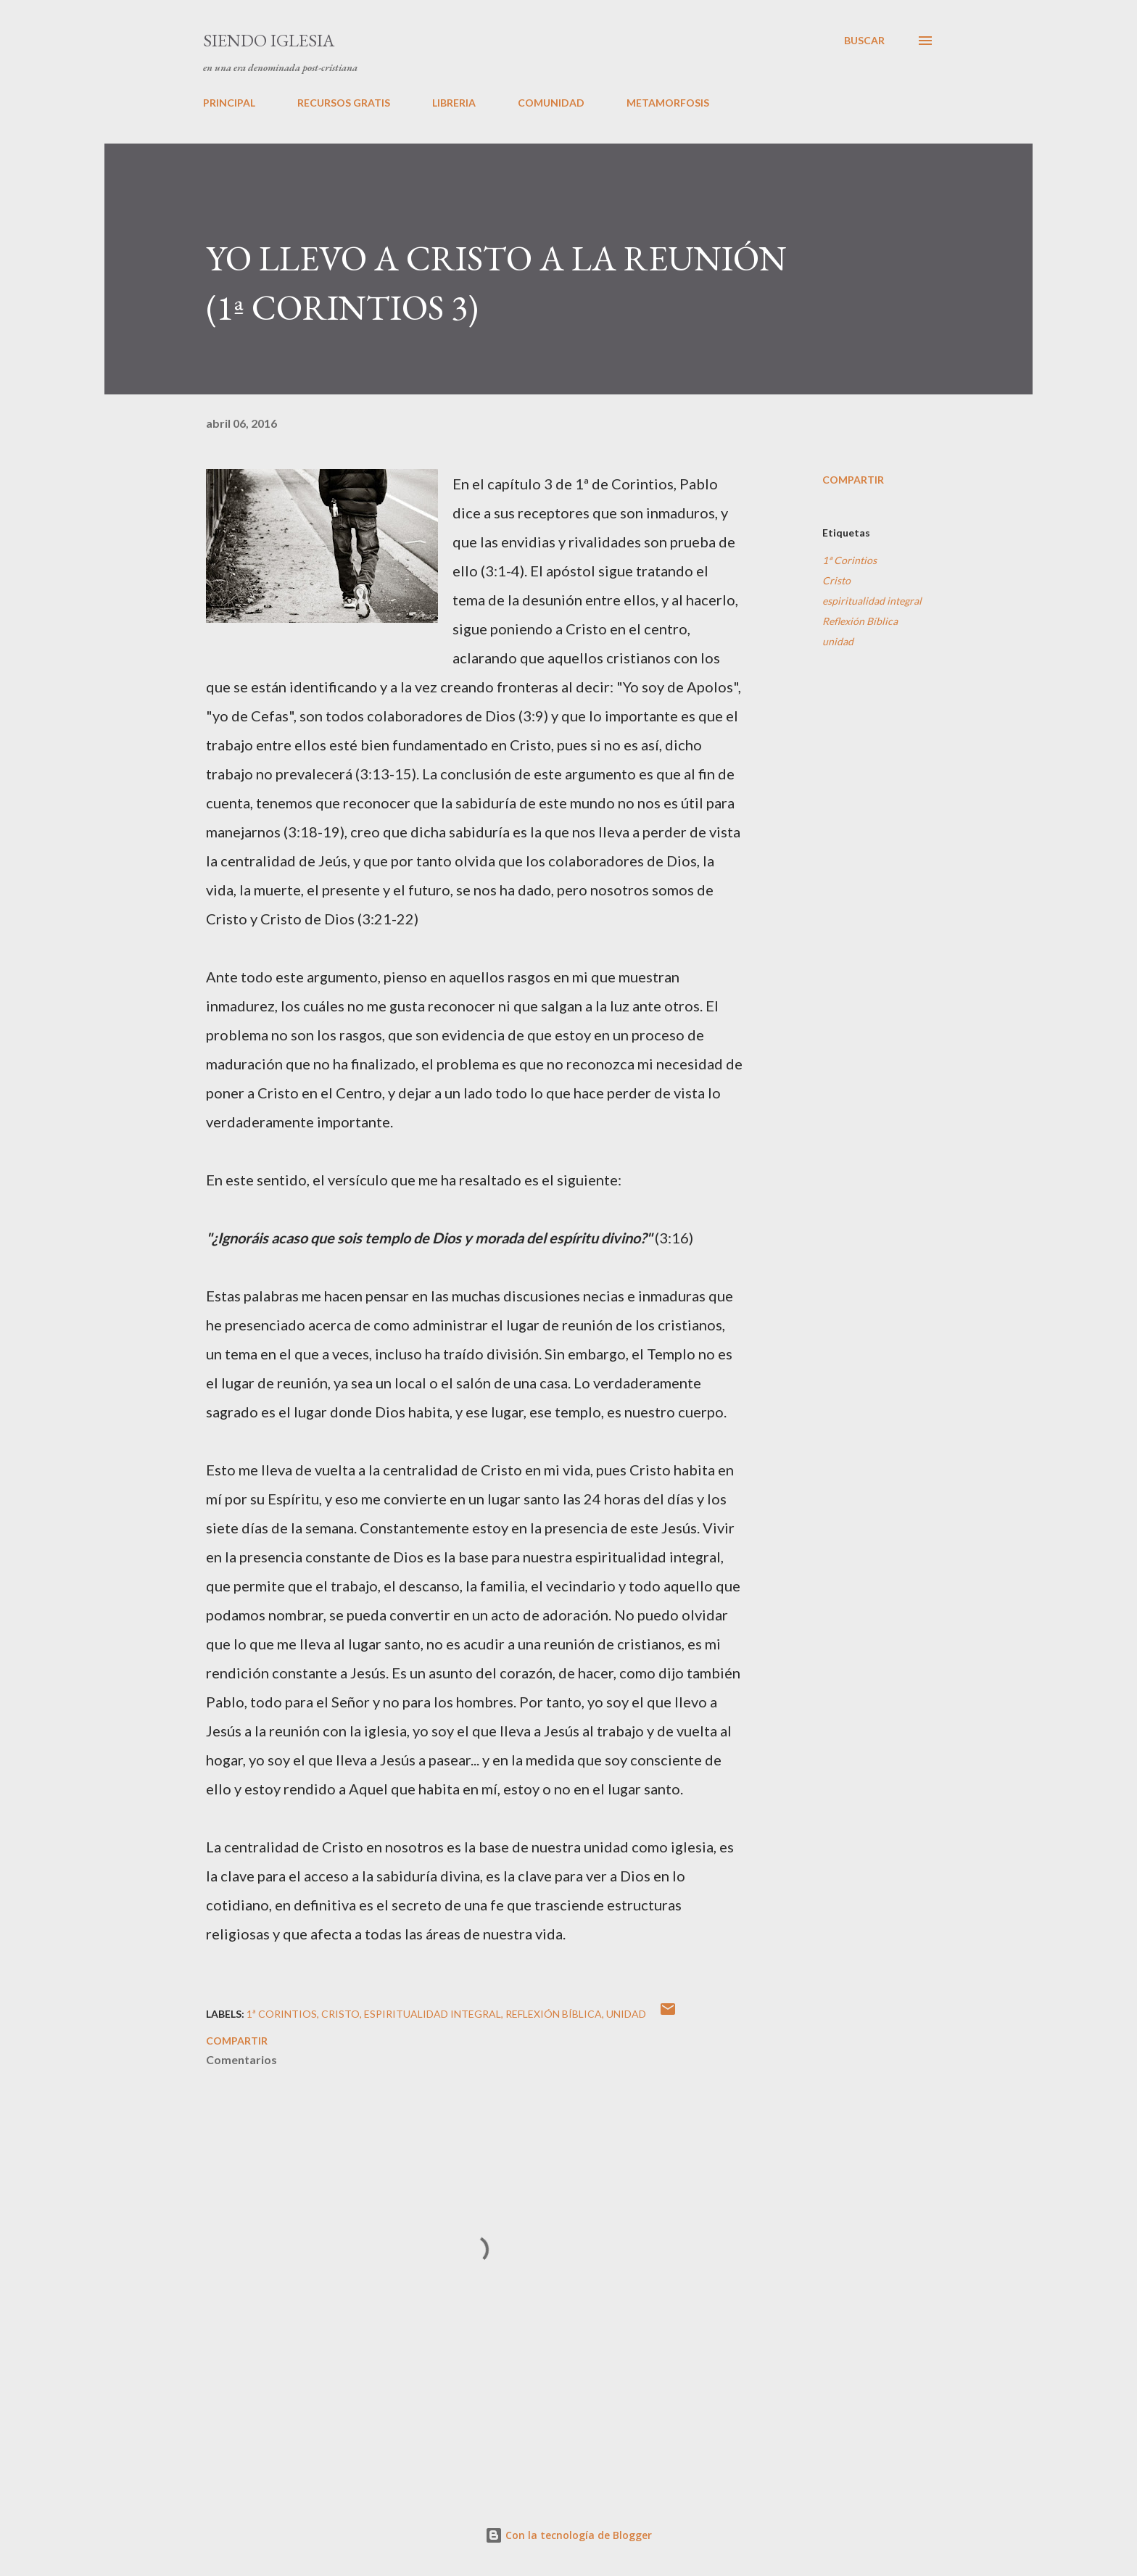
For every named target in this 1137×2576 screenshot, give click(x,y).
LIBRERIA (454, 102)
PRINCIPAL (229, 102)
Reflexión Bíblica (860, 621)
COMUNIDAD (551, 102)
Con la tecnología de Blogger (568, 2535)
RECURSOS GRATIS (343, 102)
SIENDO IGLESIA (268, 40)
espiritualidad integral (872, 601)
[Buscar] (864, 40)
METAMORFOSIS (668, 102)
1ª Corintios (849, 560)
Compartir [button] (853, 479)
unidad (837, 641)
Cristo (836, 580)
